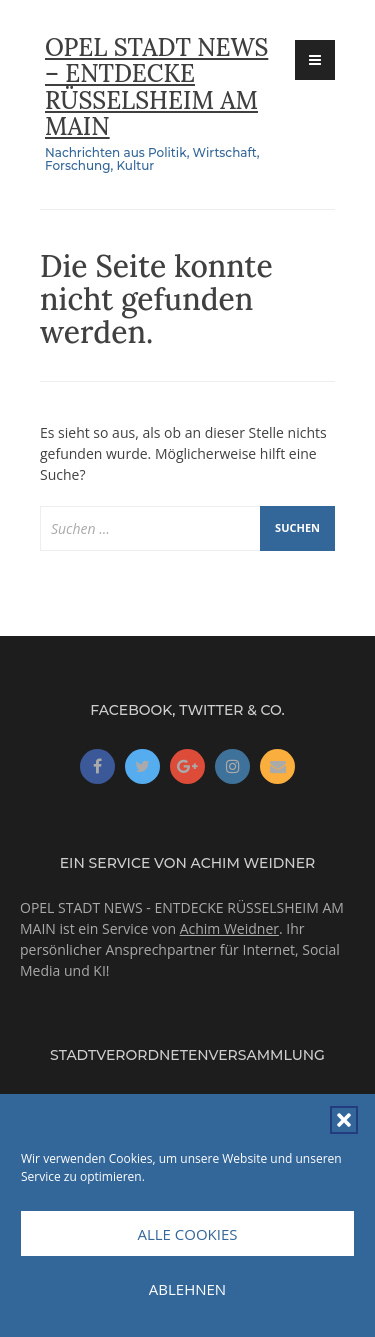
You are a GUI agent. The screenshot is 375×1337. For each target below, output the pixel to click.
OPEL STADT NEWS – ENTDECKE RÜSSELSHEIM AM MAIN (156, 87)
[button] (344, 1120)
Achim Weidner (229, 928)
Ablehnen (187, 1289)
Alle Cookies (187, 1234)
